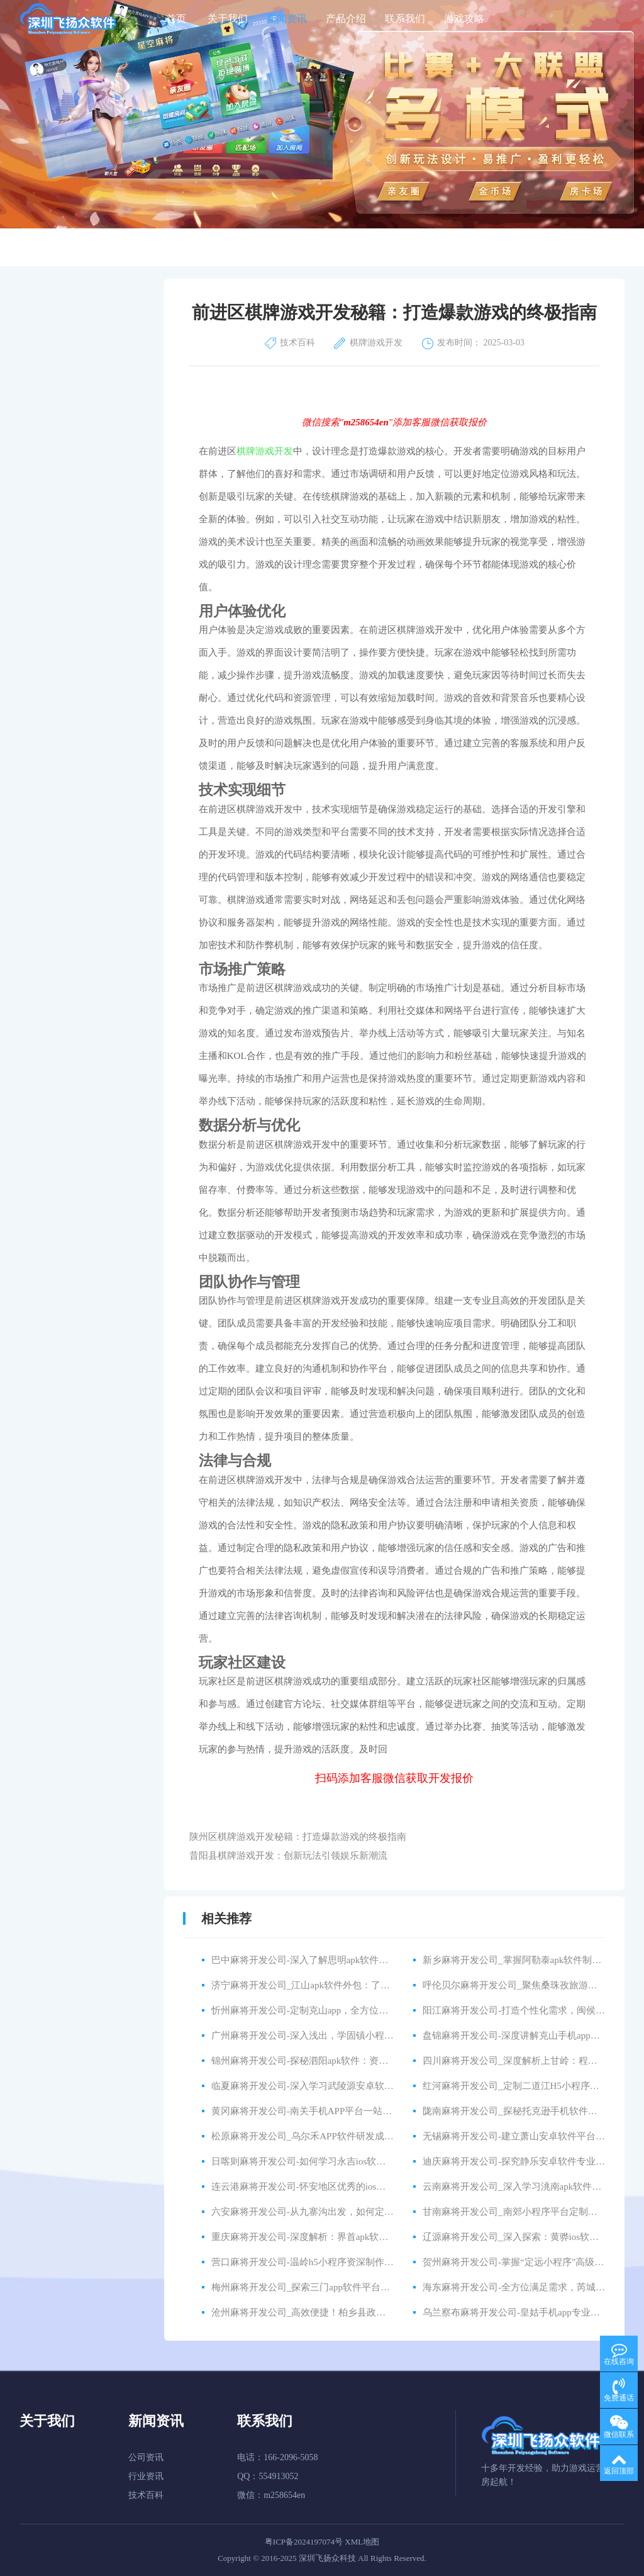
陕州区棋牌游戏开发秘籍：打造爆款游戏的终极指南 (297, 1837)
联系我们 (405, 18)
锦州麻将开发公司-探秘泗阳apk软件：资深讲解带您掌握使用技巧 (347, 2061)
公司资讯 (146, 2457)
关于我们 (228, 18)
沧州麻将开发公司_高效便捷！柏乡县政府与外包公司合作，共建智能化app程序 (376, 2312)
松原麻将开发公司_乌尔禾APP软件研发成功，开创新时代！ (335, 2136)
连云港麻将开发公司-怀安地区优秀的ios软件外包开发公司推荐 (341, 2186)
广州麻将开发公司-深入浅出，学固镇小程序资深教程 (321, 2035)
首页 (176, 18)
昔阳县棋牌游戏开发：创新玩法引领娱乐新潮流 (288, 1856)
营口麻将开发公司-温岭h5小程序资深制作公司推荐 (316, 2262)
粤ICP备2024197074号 (304, 2541)
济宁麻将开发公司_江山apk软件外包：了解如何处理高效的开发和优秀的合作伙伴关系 (390, 1985)
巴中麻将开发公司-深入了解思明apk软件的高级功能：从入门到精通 (351, 1960)
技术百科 (146, 2495)
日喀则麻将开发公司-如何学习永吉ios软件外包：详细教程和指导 (345, 2161)
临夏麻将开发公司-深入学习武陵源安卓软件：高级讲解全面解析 (345, 2086)
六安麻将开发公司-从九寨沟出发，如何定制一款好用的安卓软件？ (349, 2212)
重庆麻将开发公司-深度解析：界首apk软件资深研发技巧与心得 (342, 2237)
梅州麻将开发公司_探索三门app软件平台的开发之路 (319, 2287)
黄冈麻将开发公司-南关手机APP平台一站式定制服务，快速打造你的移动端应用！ (382, 2111)
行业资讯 (146, 2476)
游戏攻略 (464, 18)
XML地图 (362, 2541)
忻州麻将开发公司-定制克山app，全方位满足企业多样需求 (333, 2010)
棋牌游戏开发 (264, 451)
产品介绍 (346, 18)
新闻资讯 (287, 18)
